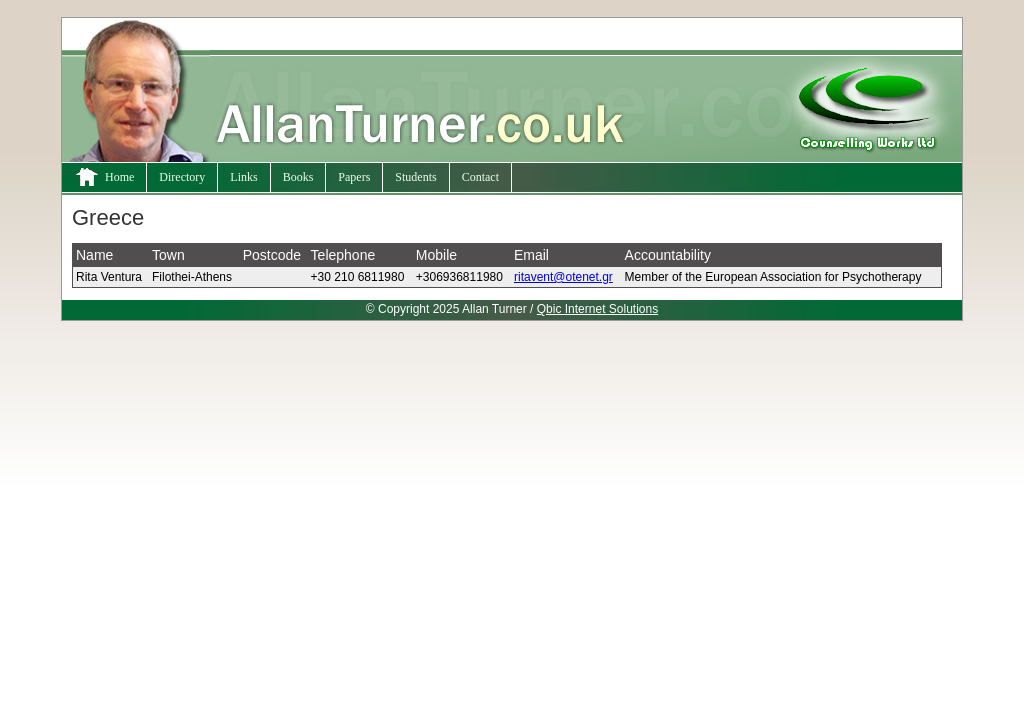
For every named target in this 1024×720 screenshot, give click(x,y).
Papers (354, 177)
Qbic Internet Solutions (597, 309)
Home (104, 176)
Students (415, 177)
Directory (182, 177)
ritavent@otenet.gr (563, 277)
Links (243, 177)
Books (298, 177)
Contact (480, 177)
